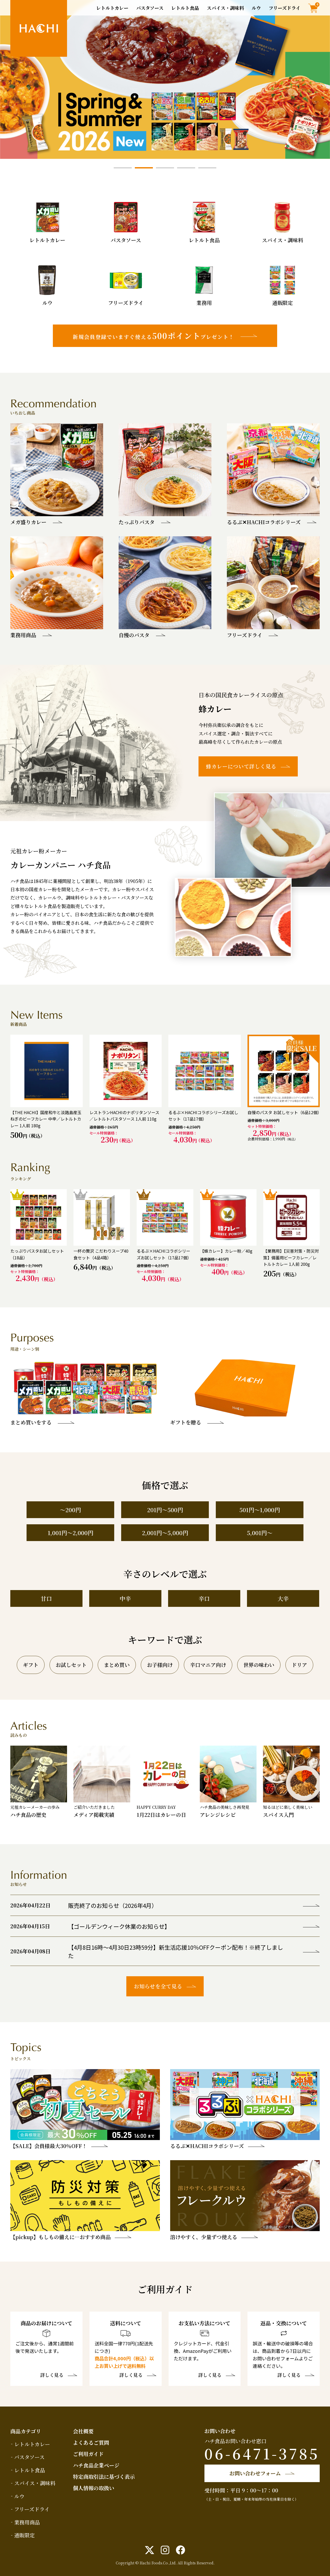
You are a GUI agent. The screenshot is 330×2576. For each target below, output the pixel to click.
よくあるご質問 (91, 2442)
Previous (10, 79)
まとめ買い (117, 1664)
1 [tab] (123, 167)
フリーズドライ (284, 7)
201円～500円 (165, 1510)
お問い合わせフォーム (255, 2473)
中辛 (125, 1598)
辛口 (204, 1598)
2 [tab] (144, 167)
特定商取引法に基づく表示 (104, 2476)
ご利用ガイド (88, 2454)
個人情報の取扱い (93, 2488)
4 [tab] (186, 167)
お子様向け (160, 1664)
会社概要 (83, 2431)
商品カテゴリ (25, 2431)
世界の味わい (258, 1664)
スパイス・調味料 (225, 7)
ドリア (299, 1664)
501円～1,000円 (260, 1510)
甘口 (46, 1598)
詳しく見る (51, 2375)
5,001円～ (260, 1533)
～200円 (70, 1510)
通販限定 (24, 2535)
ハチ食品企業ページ (96, 2465)
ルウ (256, 7)
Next (319, 79)
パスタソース (149, 7)
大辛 (283, 1598)
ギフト (30, 1664)
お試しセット (71, 1664)
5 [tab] (207, 167)
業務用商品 (27, 2522)
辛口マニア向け (208, 1664)
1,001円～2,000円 (70, 1533)
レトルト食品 (185, 7)
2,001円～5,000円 (165, 1533)
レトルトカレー (112, 7)
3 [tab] (165, 167)
